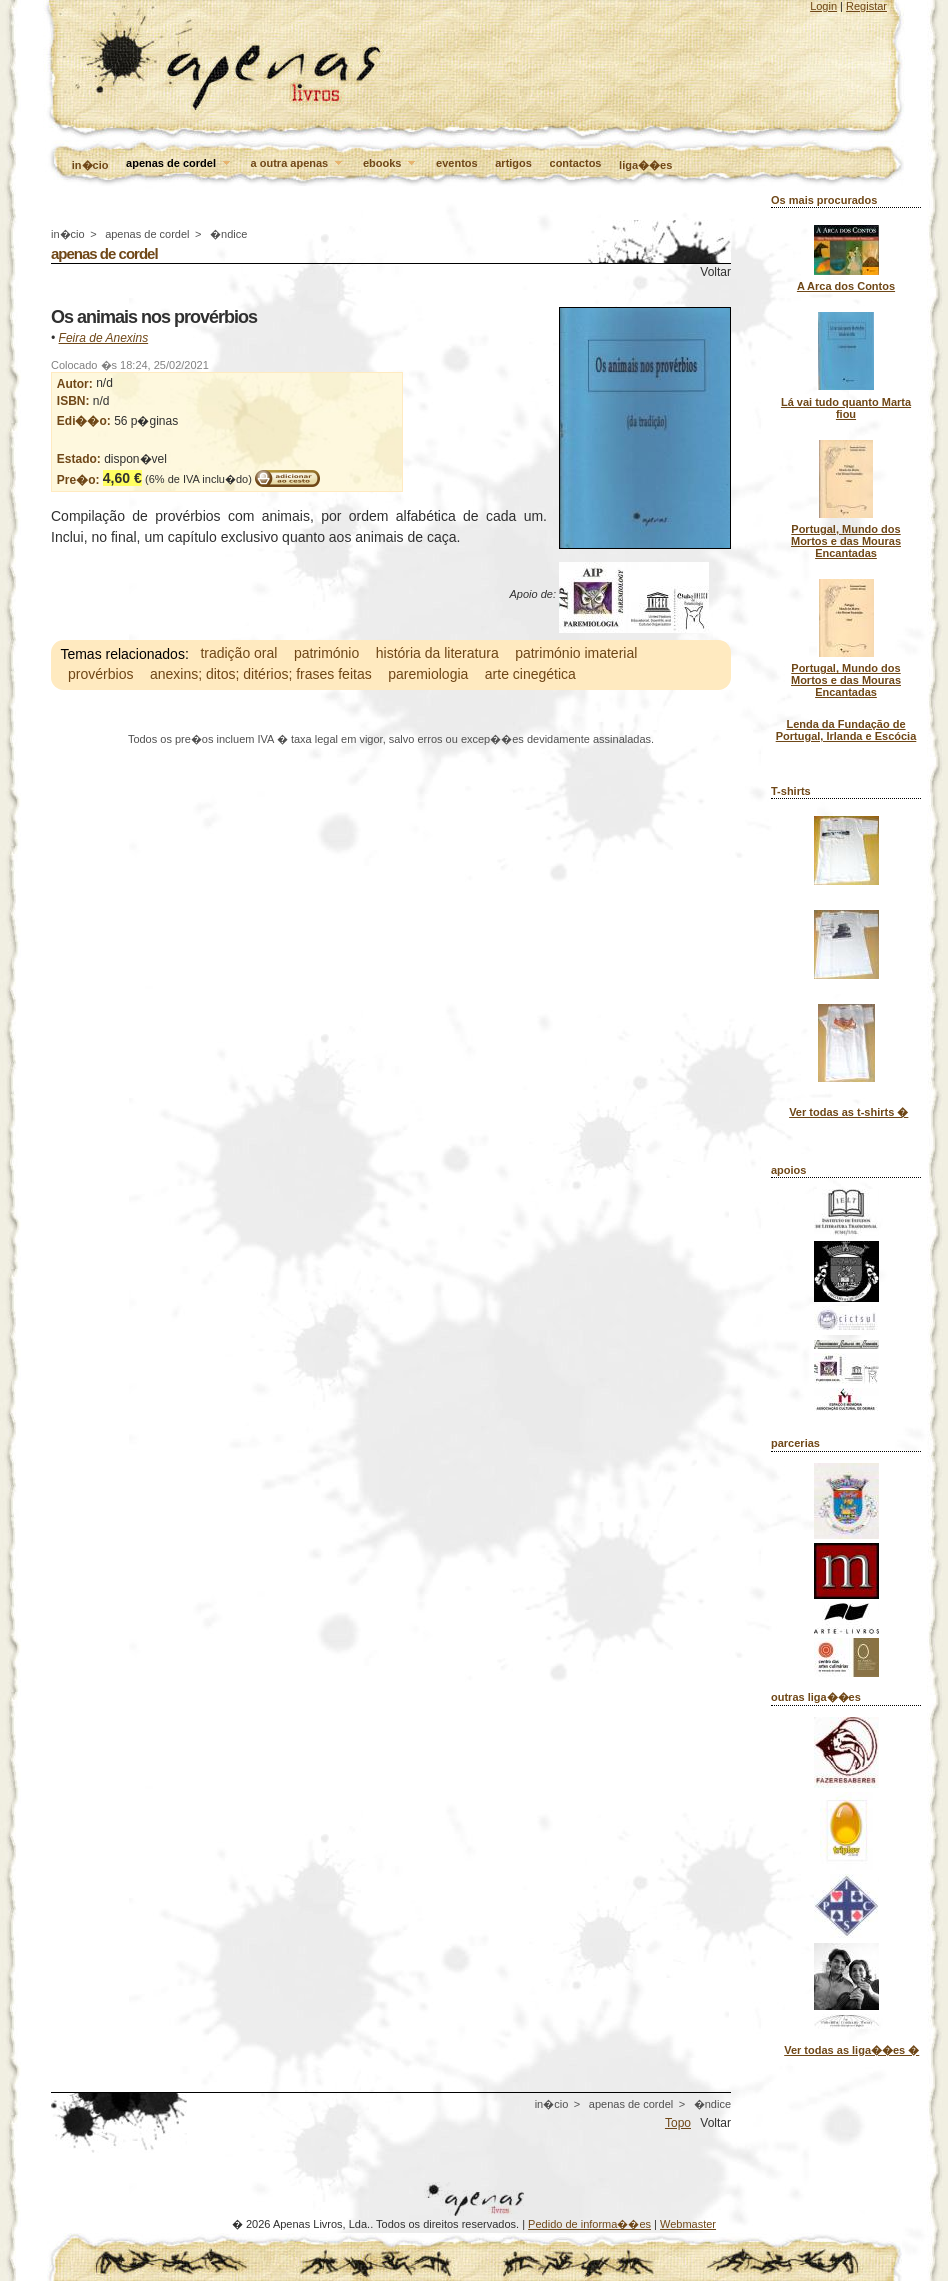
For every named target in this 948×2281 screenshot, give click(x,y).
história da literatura (437, 654)
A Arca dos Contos (846, 286)
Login (823, 6)
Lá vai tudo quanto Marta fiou (846, 408)
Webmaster (688, 2224)
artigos (513, 163)
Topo (678, 2123)
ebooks (391, 164)
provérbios (100, 675)
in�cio (90, 165)
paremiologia (428, 675)
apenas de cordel (179, 164)
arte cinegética (530, 675)
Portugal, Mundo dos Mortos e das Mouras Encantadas (846, 541)
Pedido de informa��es (589, 2224)
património (326, 654)
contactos (576, 163)
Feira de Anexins (104, 338)
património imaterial (576, 654)
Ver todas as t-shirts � (848, 1112)
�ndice (228, 234)
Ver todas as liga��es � (851, 2050)
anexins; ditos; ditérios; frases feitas (261, 675)
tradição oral (238, 654)
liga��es (645, 165)
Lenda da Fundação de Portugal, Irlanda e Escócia (846, 730)
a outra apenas (298, 164)
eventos (457, 163)
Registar (866, 6)
